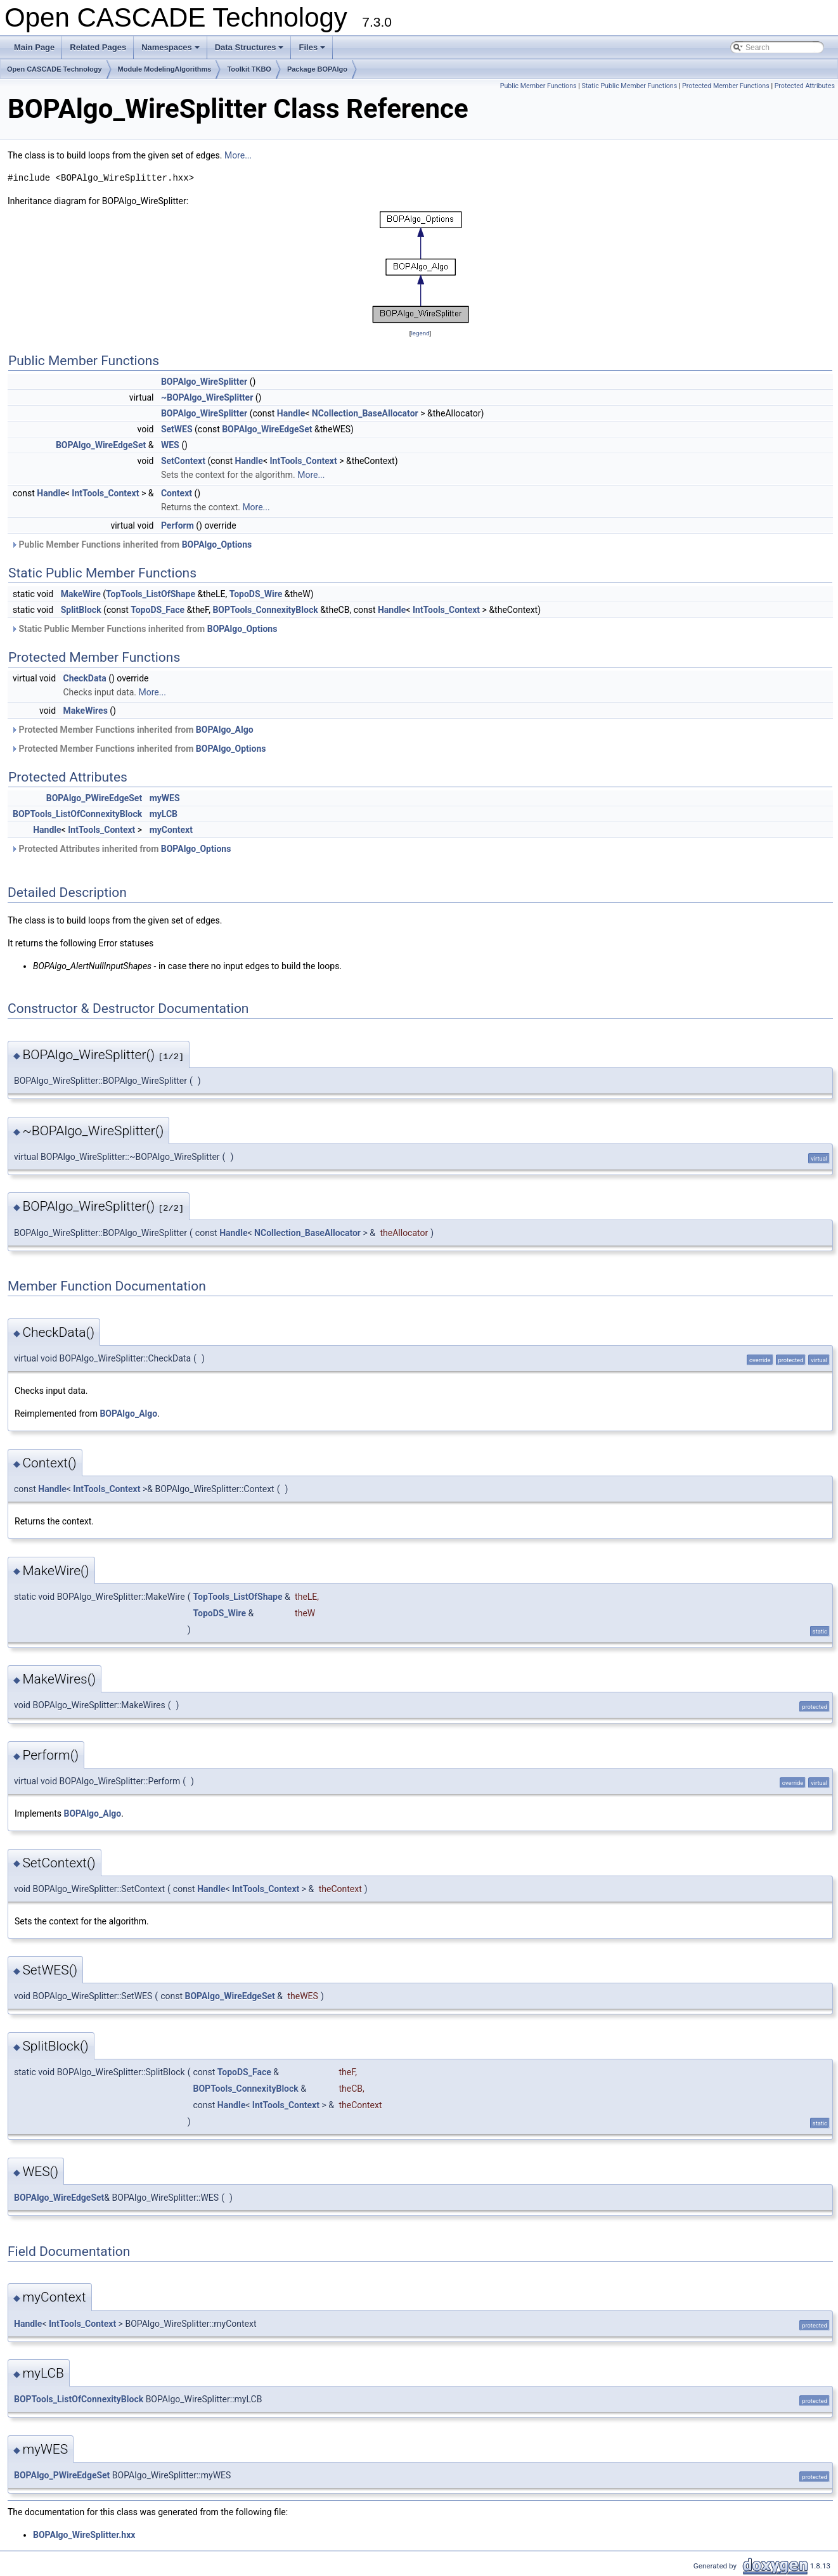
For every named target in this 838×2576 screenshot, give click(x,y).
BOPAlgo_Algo (225, 729)
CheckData (84, 678)
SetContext (183, 461)
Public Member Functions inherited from (131, 544)
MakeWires (85, 710)
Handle (291, 413)
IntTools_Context (303, 461)
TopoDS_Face (157, 610)
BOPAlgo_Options (217, 544)
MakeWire (81, 594)
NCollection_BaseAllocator (365, 413)
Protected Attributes (805, 86)
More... (238, 155)
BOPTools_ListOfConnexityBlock (77, 814)
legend (420, 333)
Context (176, 493)
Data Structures (250, 50)
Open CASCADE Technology (54, 69)
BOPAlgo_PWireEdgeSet (94, 798)
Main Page (34, 47)
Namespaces (171, 50)
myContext (171, 830)
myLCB (163, 814)
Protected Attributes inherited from (121, 849)
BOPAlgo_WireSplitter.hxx (84, 2535)
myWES (165, 798)
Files (313, 50)
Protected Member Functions (726, 86)
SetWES (177, 429)
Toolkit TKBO (249, 69)
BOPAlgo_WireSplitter (204, 382)
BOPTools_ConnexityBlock (265, 610)
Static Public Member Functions (629, 86)
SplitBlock (81, 610)
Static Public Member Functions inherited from (144, 629)
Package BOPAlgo (317, 69)
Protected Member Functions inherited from (132, 729)
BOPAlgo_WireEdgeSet (267, 429)
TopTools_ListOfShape (150, 594)
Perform (177, 525)
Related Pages (98, 47)
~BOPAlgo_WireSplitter (207, 397)
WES (170, 445)
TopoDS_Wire (256, 594)
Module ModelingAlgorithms (165, 69)
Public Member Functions (538, 86)
